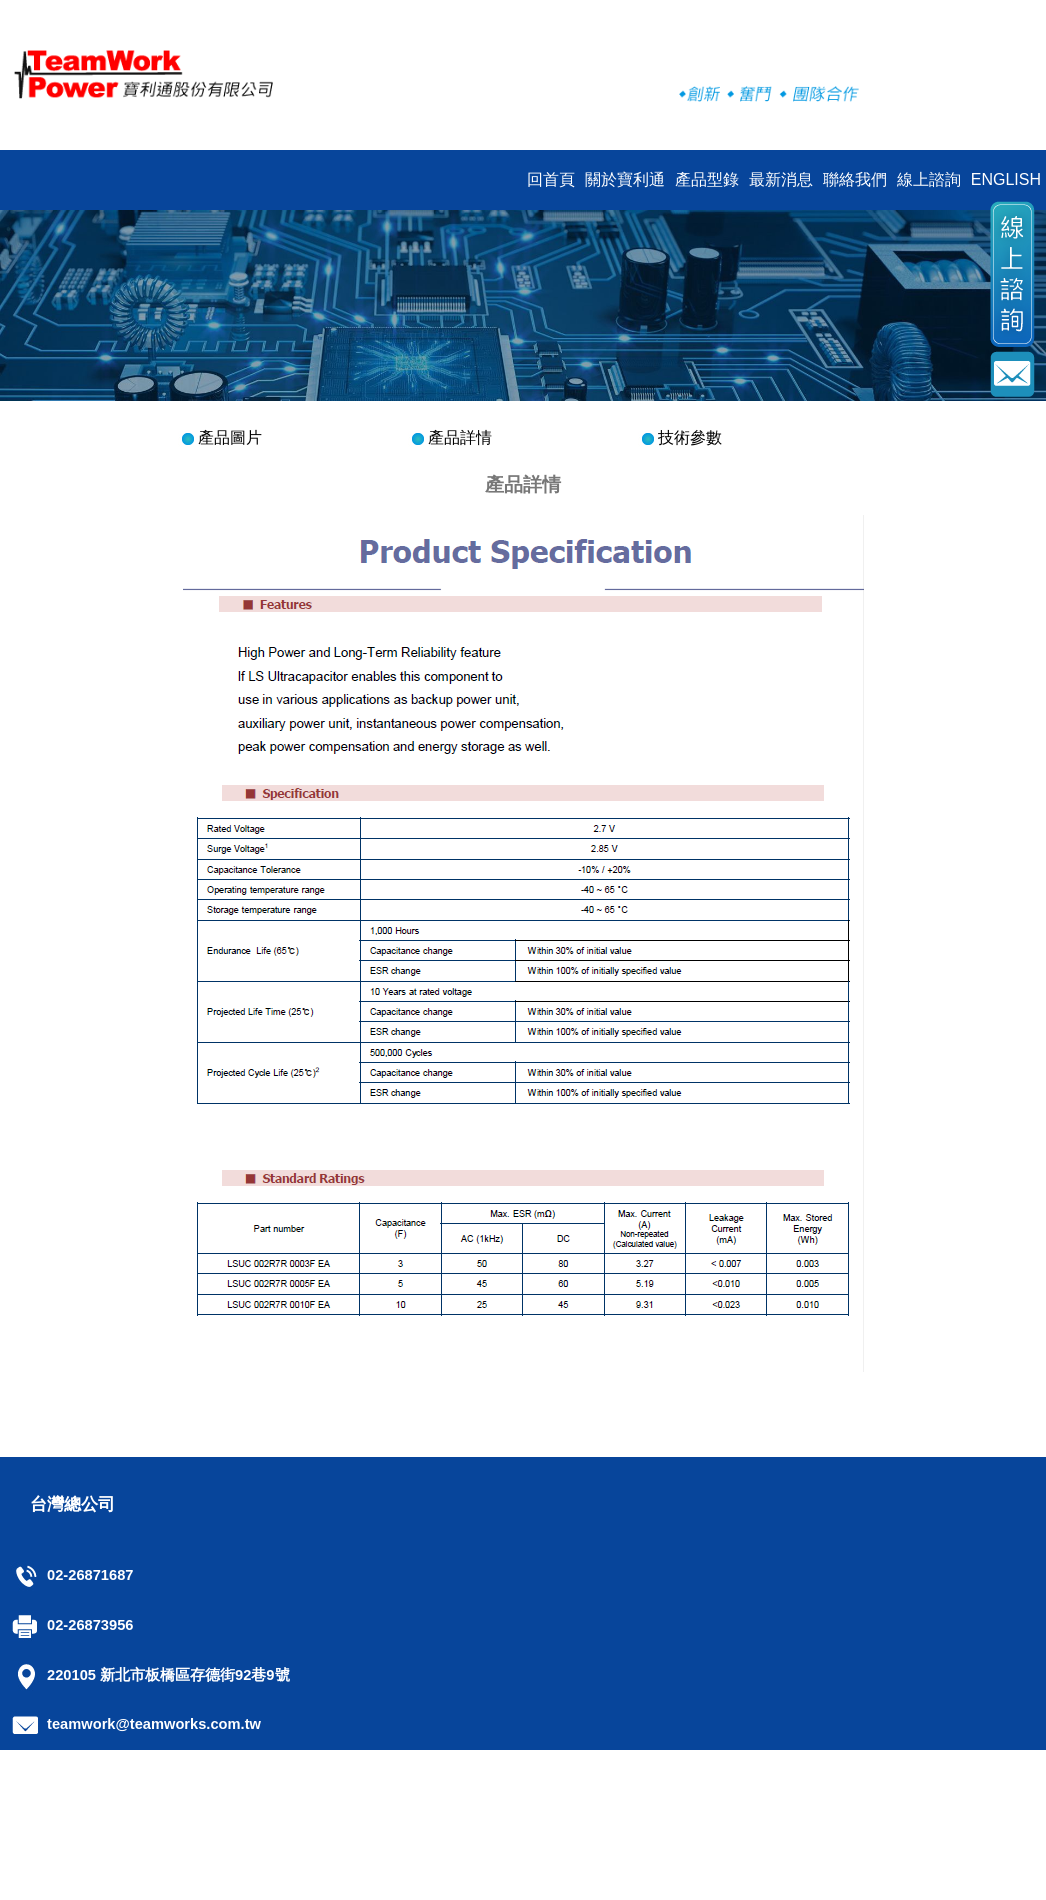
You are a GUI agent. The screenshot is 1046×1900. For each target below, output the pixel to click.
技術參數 (690, 437)
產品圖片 (230, 437)
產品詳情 (460, 437)
